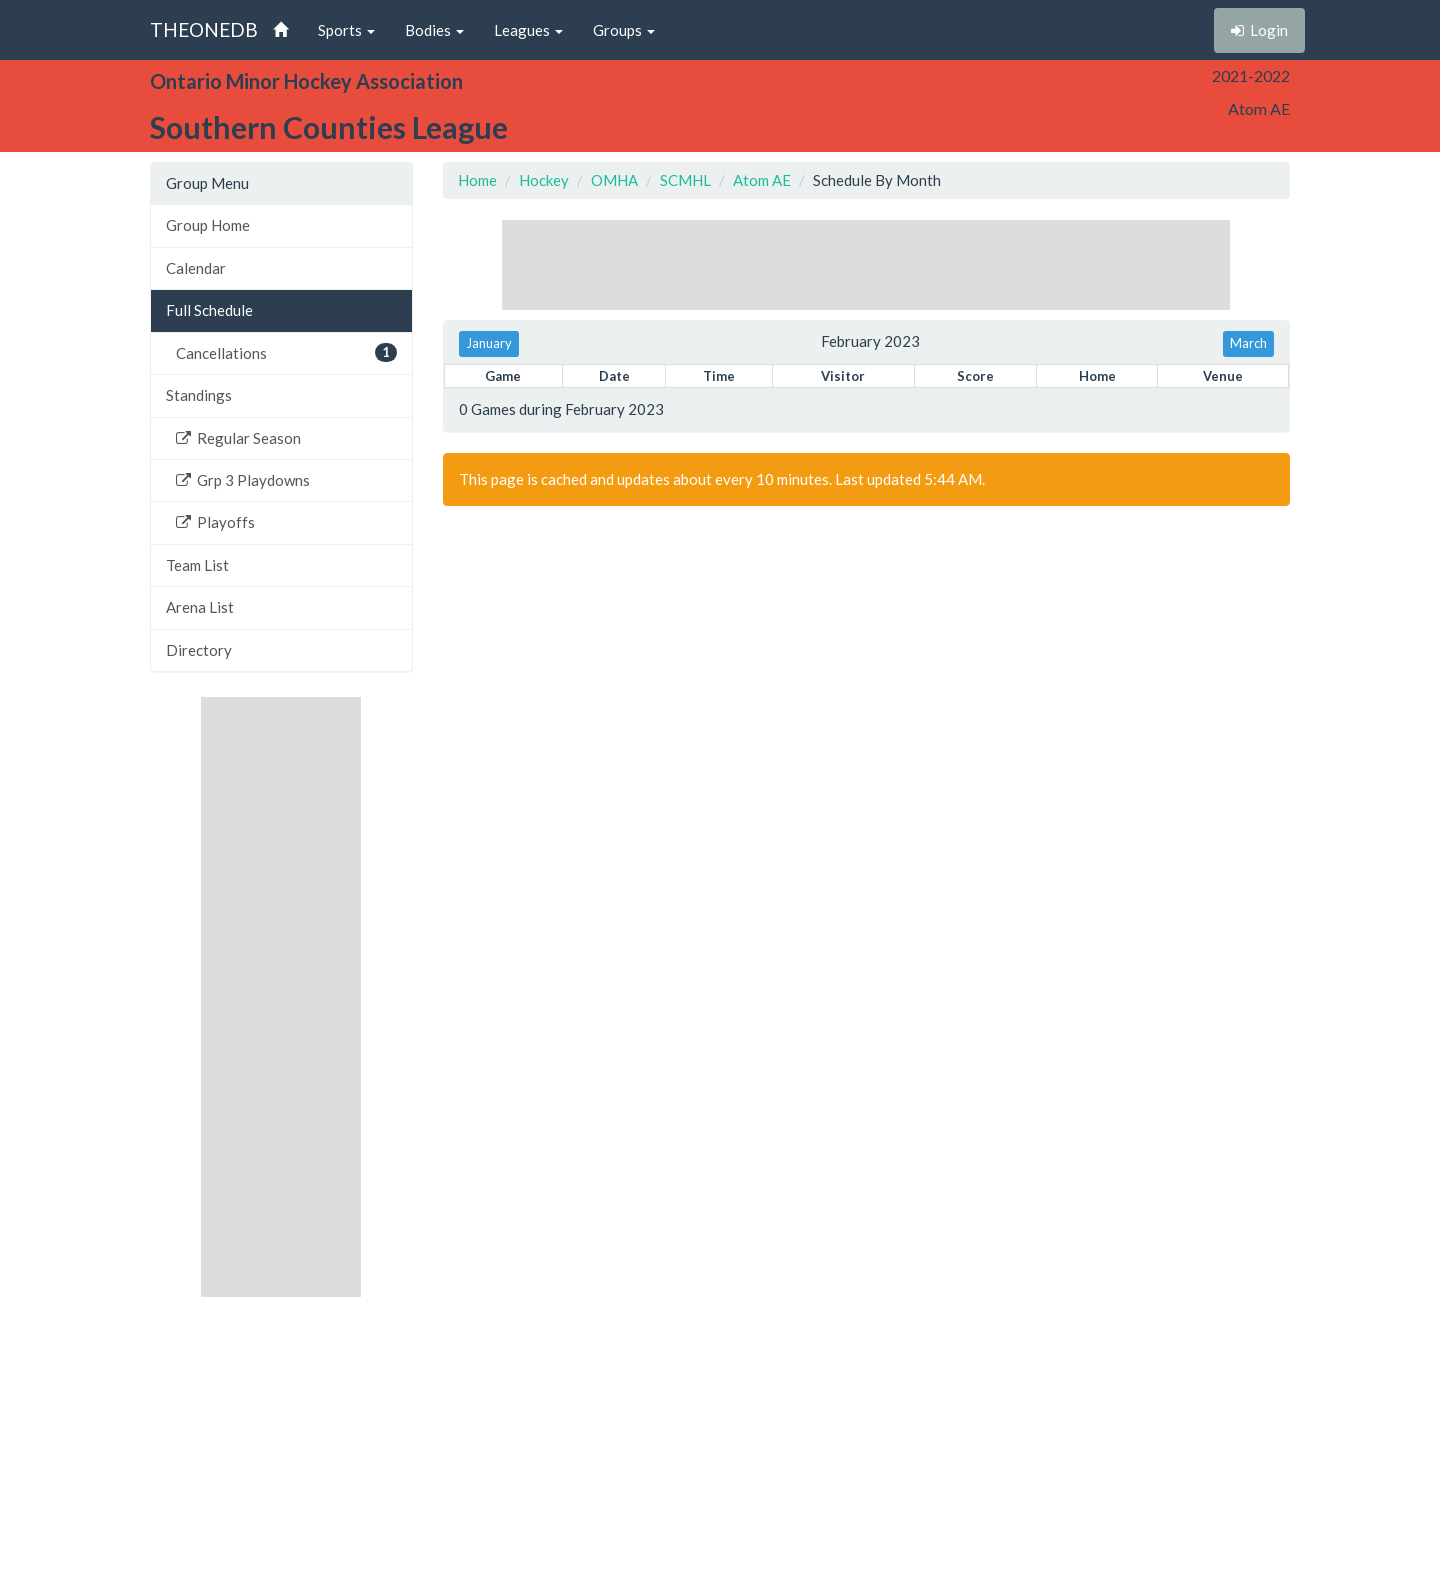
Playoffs (215, 522)
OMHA (614, 180)
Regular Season (238, 438)
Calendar (196, 268)
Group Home (208, 225)
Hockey (544, 180)
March (1248, 343)
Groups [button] (624, 30)
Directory (199, 650)
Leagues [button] (528, 30)
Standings (199, 395)
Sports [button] (346, 30)
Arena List (200, 607)
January (489, 343)
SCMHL (685, 180)
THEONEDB (204, 29)
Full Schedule (209, 310)
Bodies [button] (434, 30)
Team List (197, 565)
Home (477, 180)
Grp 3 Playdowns (243, 480)
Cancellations (286, 352)
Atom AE (762, 180)
